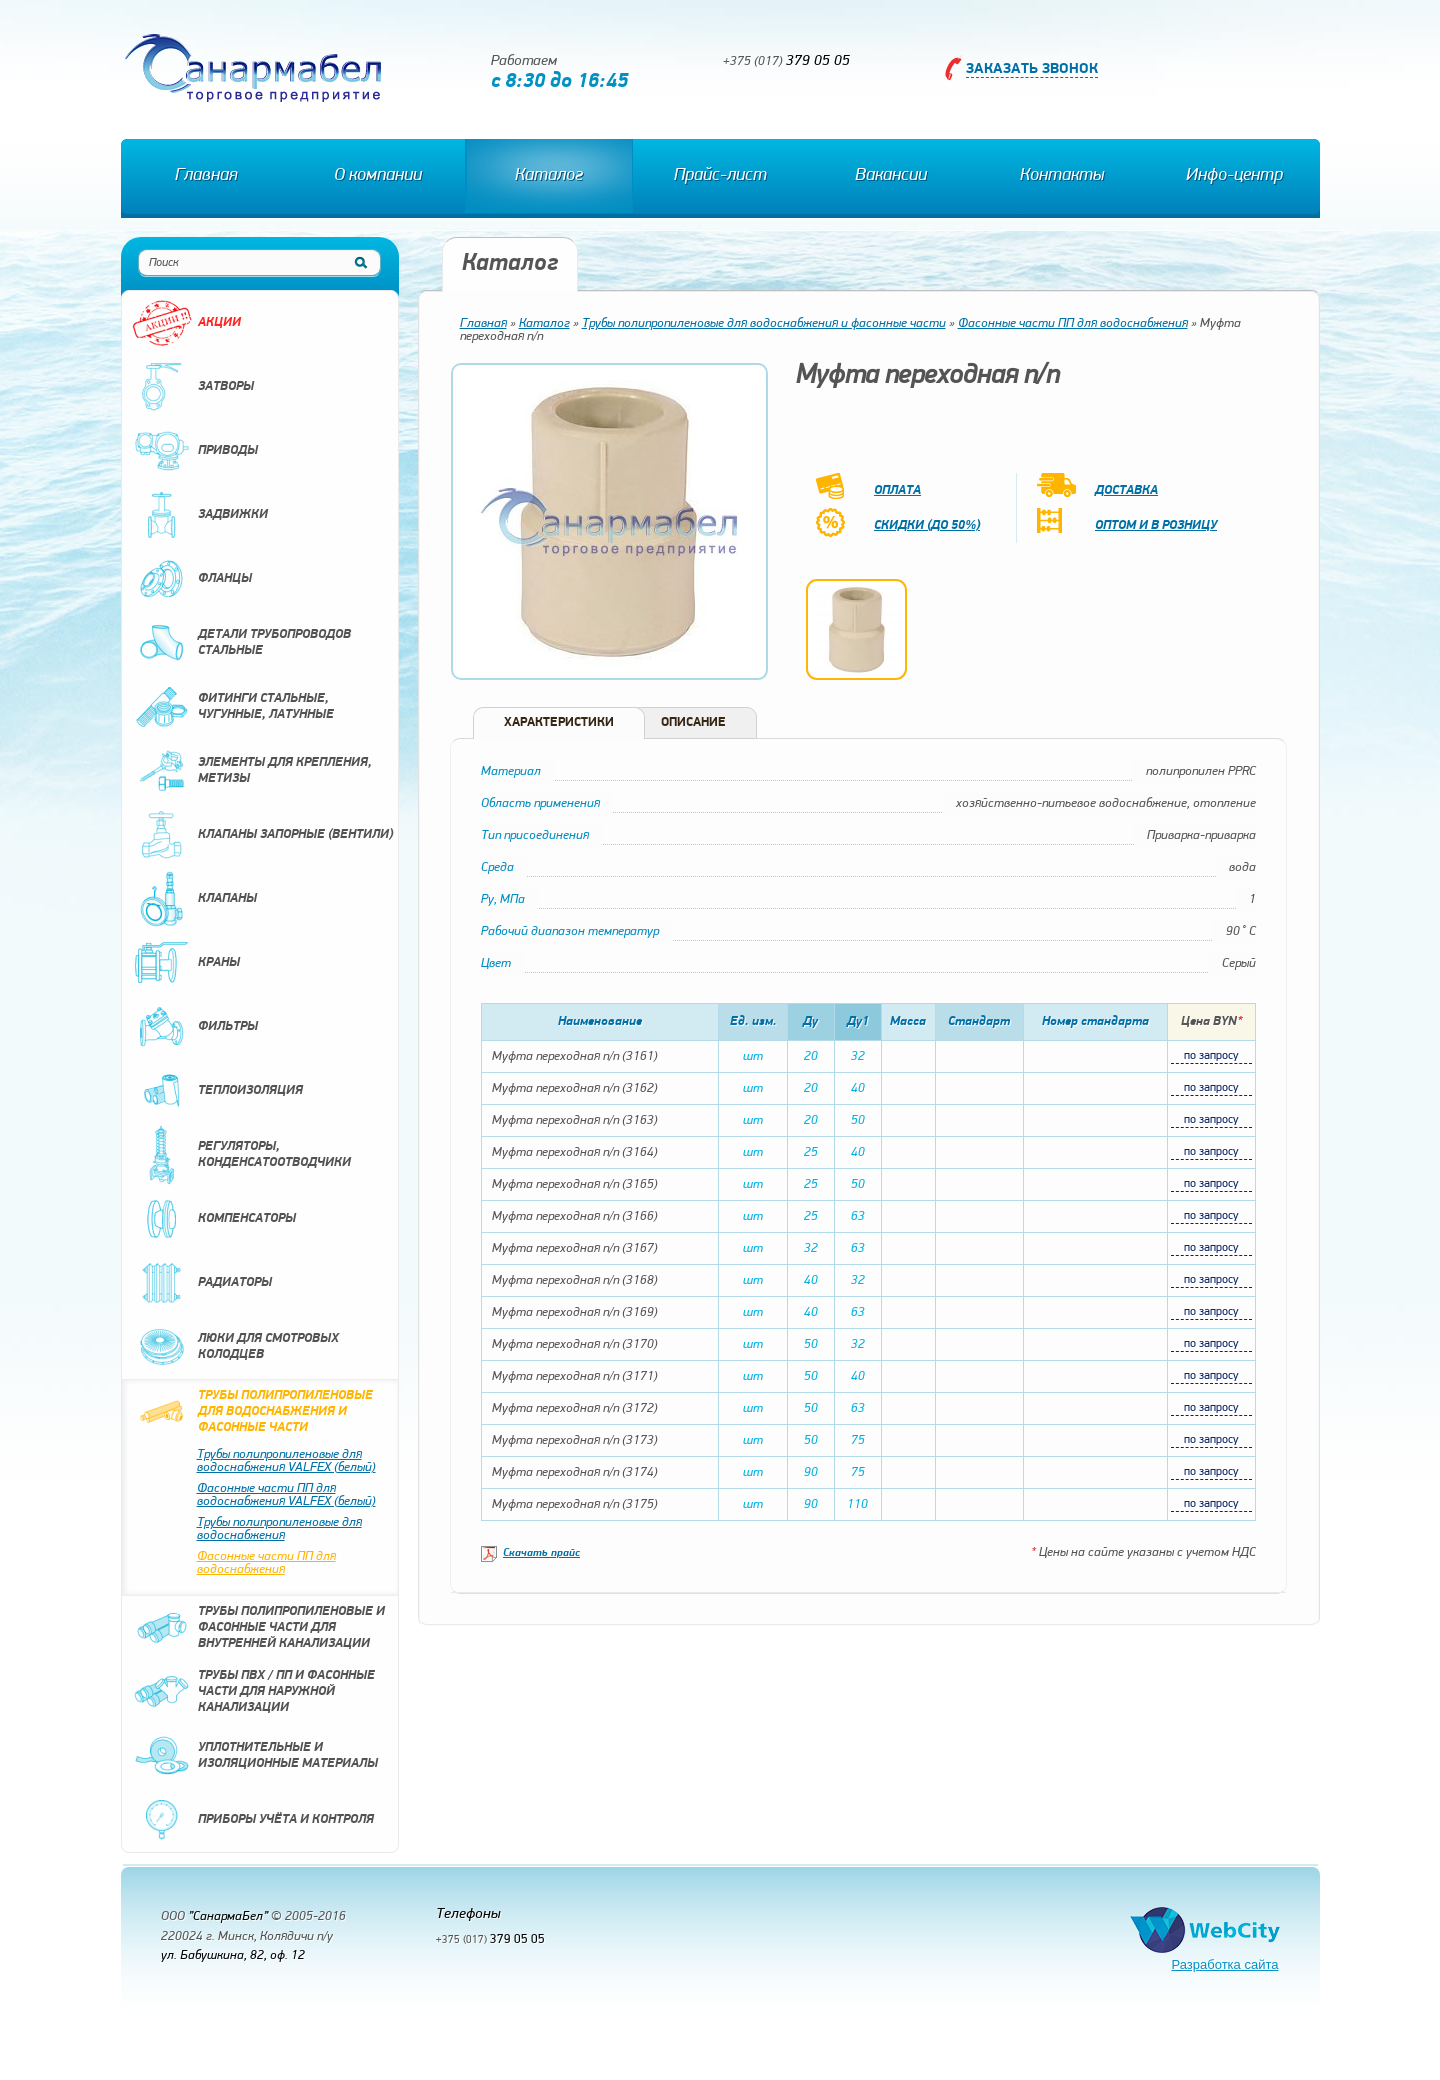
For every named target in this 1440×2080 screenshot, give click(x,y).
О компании (378, 175)
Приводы (195, 451)
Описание (693, 722)
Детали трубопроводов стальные (241, 643)
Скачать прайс (541, 1553)
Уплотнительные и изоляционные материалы (255, 1756)
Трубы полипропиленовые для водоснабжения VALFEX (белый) (286, 1461)
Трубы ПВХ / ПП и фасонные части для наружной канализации (253, 1692)
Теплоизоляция (217, 1091)
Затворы (193, 387)
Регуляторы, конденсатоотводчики (241, 1155)
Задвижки (200, 515)
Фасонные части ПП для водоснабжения (266, 1563)
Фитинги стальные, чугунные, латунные (233, 707)
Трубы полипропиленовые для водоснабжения (279, 1529)
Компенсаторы (214, 1219)
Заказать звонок (1032, 69)
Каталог (549, 175)
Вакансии (891, 175)
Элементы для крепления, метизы (252, 771)
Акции (186, 323)
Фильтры (195, 1027)
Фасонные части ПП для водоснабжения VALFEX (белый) (286, 1495)
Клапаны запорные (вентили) (262, 835)
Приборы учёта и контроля (253, 1820)
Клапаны (194, 899)
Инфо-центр (1234, 175)
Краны (186, 963)
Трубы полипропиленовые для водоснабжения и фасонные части (252, 1412)
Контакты (1062, 175)
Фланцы (192, 579)
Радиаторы (202, 1283)
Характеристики (559, 722)
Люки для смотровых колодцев (235, 1347)
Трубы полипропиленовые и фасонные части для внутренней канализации (258, 1628)
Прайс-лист (720, 175)
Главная (206, 175)
